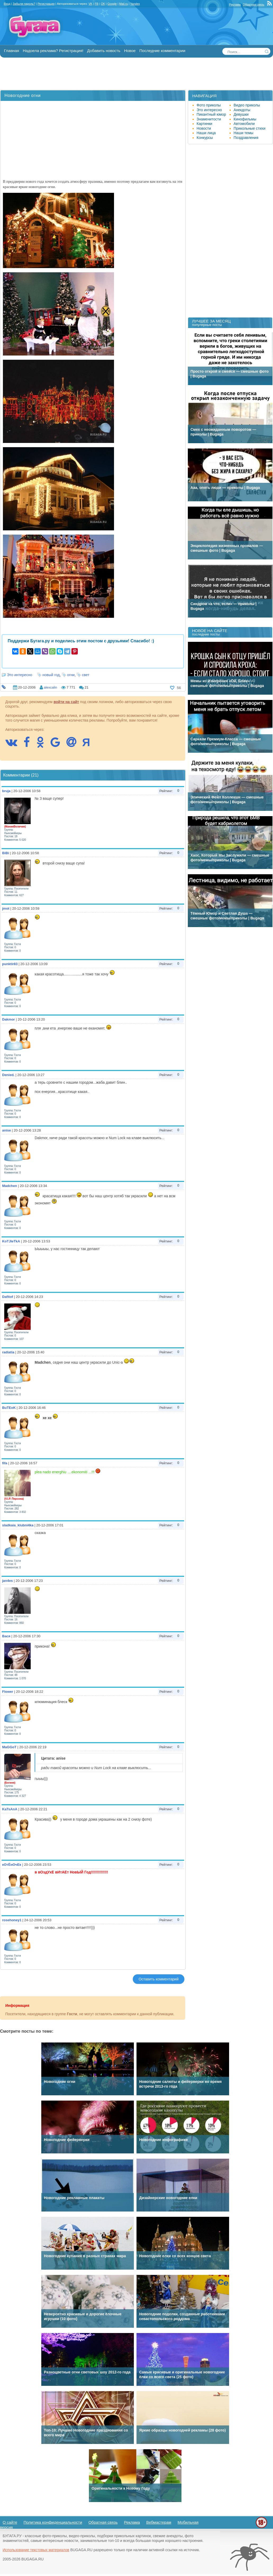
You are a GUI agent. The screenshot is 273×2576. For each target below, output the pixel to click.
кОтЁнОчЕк (11, 1865)
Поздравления (246, 137)
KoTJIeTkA (11, 1241)
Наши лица (206, 133)
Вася (6, 1636)
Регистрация (46, 3)
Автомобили (244, 123)
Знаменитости (209, 119)
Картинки (204, 123)
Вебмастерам (158, 2522)
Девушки (241, 114)
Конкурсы (205, 137)
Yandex (135, 3)
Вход (7, 3)
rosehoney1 (11, 1920)
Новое (130, 50)
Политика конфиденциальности (53, 2522)
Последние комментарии (162, 50)
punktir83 (10, 964)
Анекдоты (242, 110)
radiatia (8, 1352)
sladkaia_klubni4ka (18, 1525)
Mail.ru (123, 3)
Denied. (8, 1075)
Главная (11, 50)
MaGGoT (9, 1747)
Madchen (9, 1186)
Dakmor (8, 1019)
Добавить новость (103, 50)
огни (71, 675)
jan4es (7, 1581)
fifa (4, 1463)
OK (103, 3)
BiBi (5, 853)
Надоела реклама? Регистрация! (53, 50)
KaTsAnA (9, 1809)
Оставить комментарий (159, 1979)
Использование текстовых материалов (36, 2550)
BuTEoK (9, 1408)
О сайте (10, 2522)
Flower (7, 1692)
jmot (5, 908)
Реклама (235, 4)
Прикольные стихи (249, 128)
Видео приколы (247, 105)
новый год (51, 675)
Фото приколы (209, 105)
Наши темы (243, 133)
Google (112, 3)
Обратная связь (253, 4)
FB (96, 3)
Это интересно (19, 675)
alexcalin (50, 687)
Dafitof (7, 1297)
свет (85, 675)
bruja (6, 791)
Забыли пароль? (24, 3)
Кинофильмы (245, 119)
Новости (204, 128)
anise (6, 1130)
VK (90, 3)
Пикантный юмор (211, 114)
